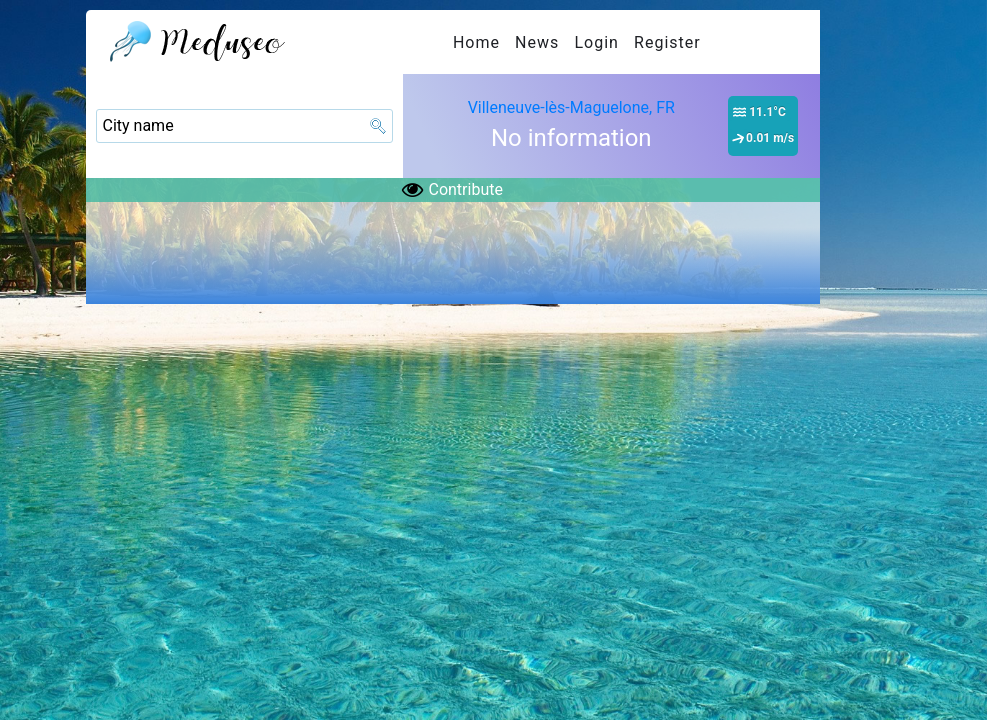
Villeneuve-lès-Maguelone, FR (571, 107)
